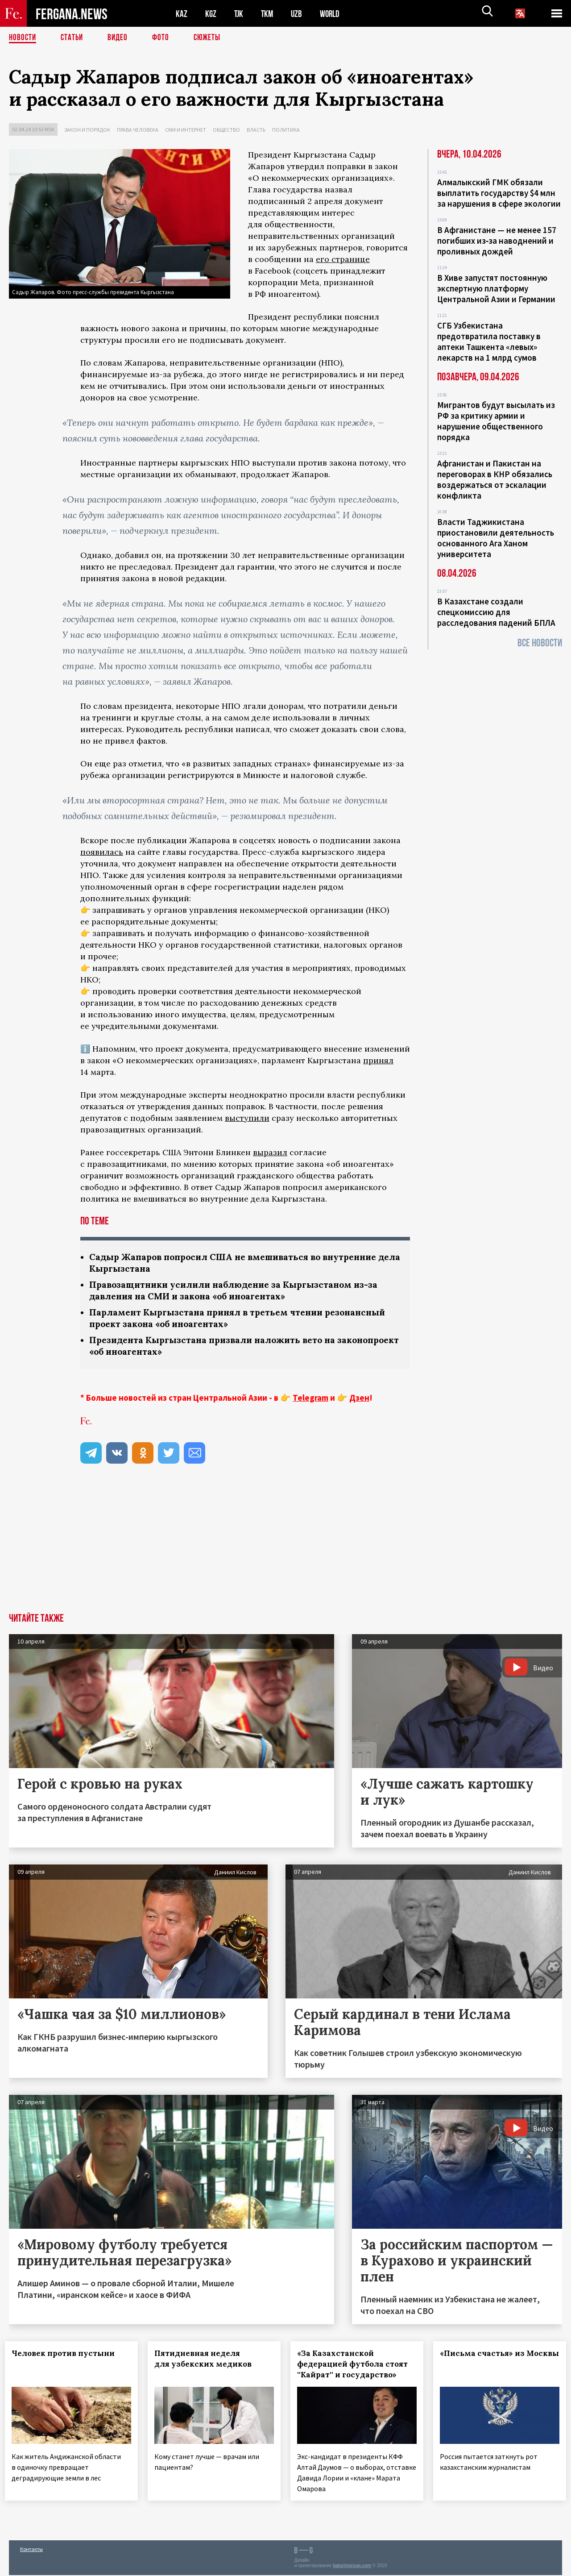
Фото (164, 37)
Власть (256, 129)
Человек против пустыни (67, 2357)
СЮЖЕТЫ (212, 37)
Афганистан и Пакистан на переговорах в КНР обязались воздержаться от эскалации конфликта (494, 479)
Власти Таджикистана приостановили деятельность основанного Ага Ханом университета (495, 537)
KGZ (211, 13)
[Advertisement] (285, 1549)
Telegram (310, 1401)
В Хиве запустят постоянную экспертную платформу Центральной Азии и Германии (496, 288)
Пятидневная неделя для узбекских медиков (207, 2362)
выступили (247, 1118)
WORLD (333, 13)
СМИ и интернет (185, 129)
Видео (120, 37)
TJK (239, 13)
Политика (286, 129)
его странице (343, 259)
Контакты (31, 2550)
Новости (23, 37)
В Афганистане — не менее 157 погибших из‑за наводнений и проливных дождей (496, 241)
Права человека (137, 129)
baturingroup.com (352, 2566)
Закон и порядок (87, 129)
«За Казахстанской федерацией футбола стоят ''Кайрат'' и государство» (356, 2367)
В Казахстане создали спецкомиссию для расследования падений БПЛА (496, 612)
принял (378, 1060)
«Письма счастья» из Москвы (480, 2362)
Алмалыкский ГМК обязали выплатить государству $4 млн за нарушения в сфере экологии (499, 193)
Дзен (359, 1401)
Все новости (539, 643)
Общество (226, 129)
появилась (101, 852)
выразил (270, 1152)
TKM (268, 13)
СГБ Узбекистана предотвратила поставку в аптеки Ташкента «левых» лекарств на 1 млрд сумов (489, 341)
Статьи (74, 37)
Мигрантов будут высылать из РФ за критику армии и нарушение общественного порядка (496, 421)
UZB (299, 13)
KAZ (181, 13)
